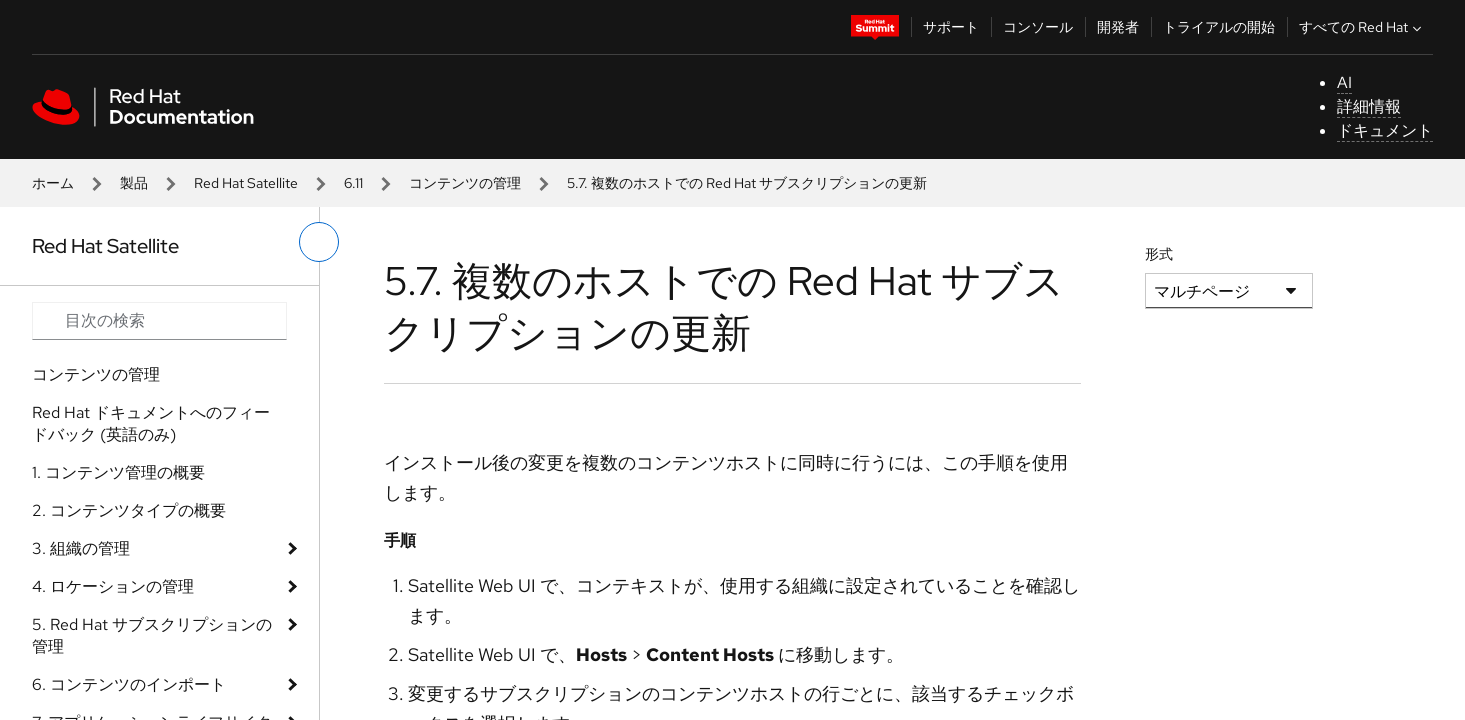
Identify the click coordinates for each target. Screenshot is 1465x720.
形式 (1159, 254)
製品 (134, 183)
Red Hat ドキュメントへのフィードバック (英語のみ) (151, 423)
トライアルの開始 (1219, 27)
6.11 (353, 183)
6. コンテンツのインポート (129, 684)
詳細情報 (1369, 106)
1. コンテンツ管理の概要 (118, 472)
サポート (951, 27)
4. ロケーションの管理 (113, 586)
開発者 (1118, 27)
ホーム (53, 183)
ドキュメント (1385, 130)
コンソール (1038, 27)
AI (1344, 82)
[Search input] (159, 321)
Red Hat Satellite (246, 183)
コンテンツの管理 (465, 183)
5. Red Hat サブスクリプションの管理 (152, 635)
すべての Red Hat (1362, 27)
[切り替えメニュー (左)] (319, 242)
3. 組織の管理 (81, 548)
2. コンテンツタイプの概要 (129, 510)
